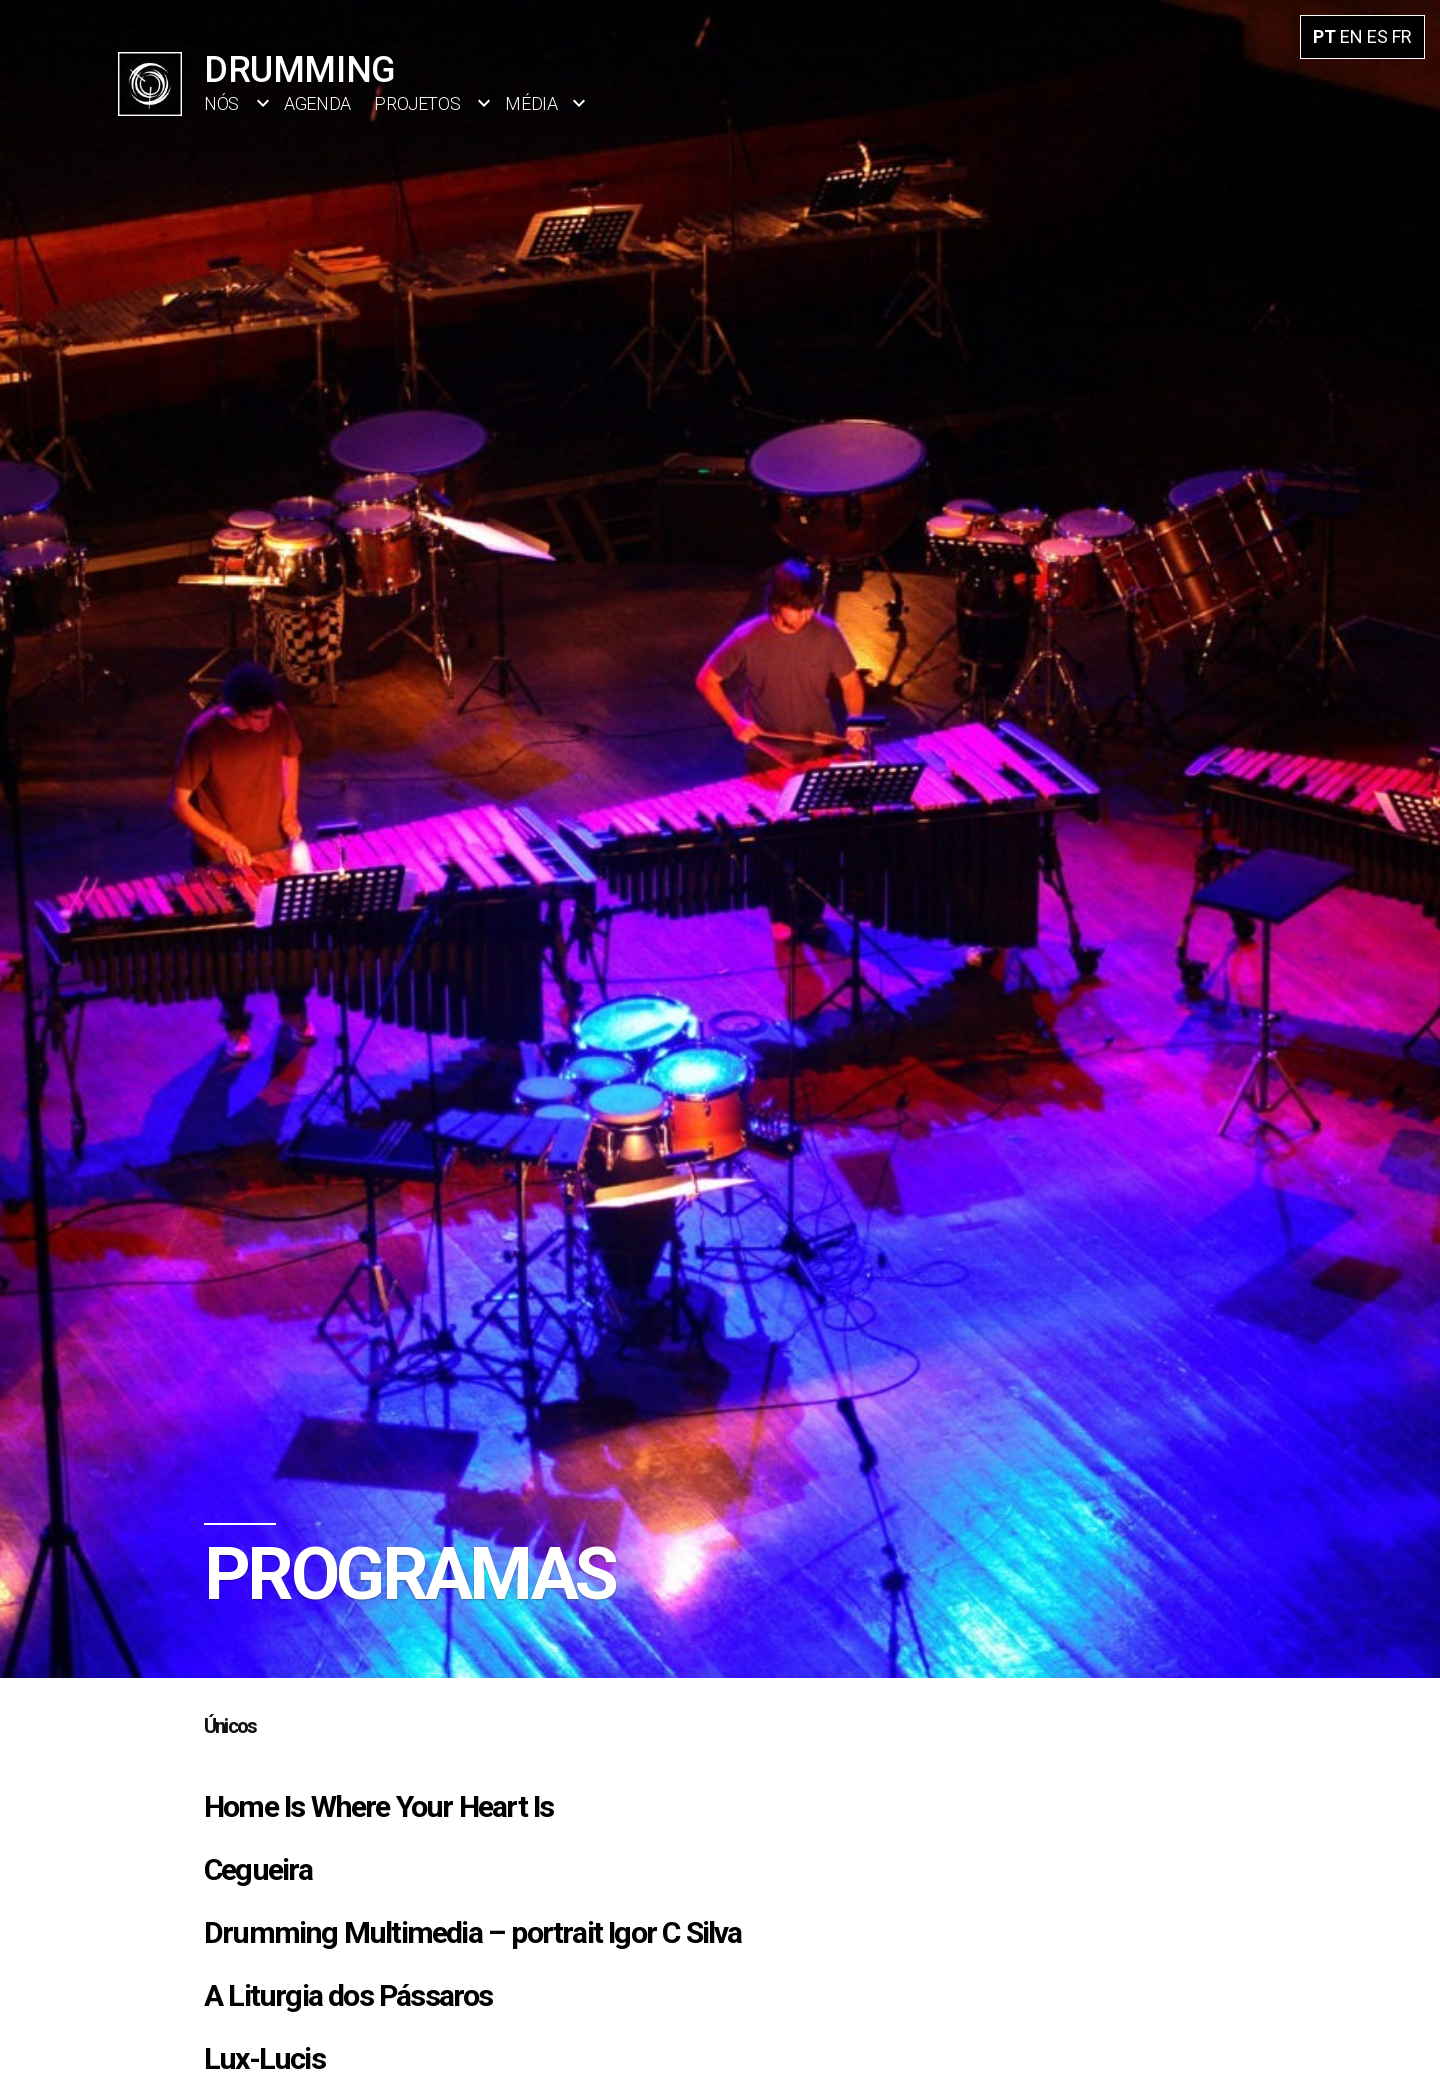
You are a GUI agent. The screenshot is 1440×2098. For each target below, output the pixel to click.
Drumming (300, 70)
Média (531, 103)
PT (1324, 36)
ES (1377, 36)
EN (1351, 36)
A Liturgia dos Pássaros (348, 1995)
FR (1402, 36)
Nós (221, 103)
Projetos (417, 103)
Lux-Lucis (264, 2058)
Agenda (317, 103)
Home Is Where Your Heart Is (378, 1806)
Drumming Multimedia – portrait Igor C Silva (473, 1932)
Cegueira (258, 1869)
